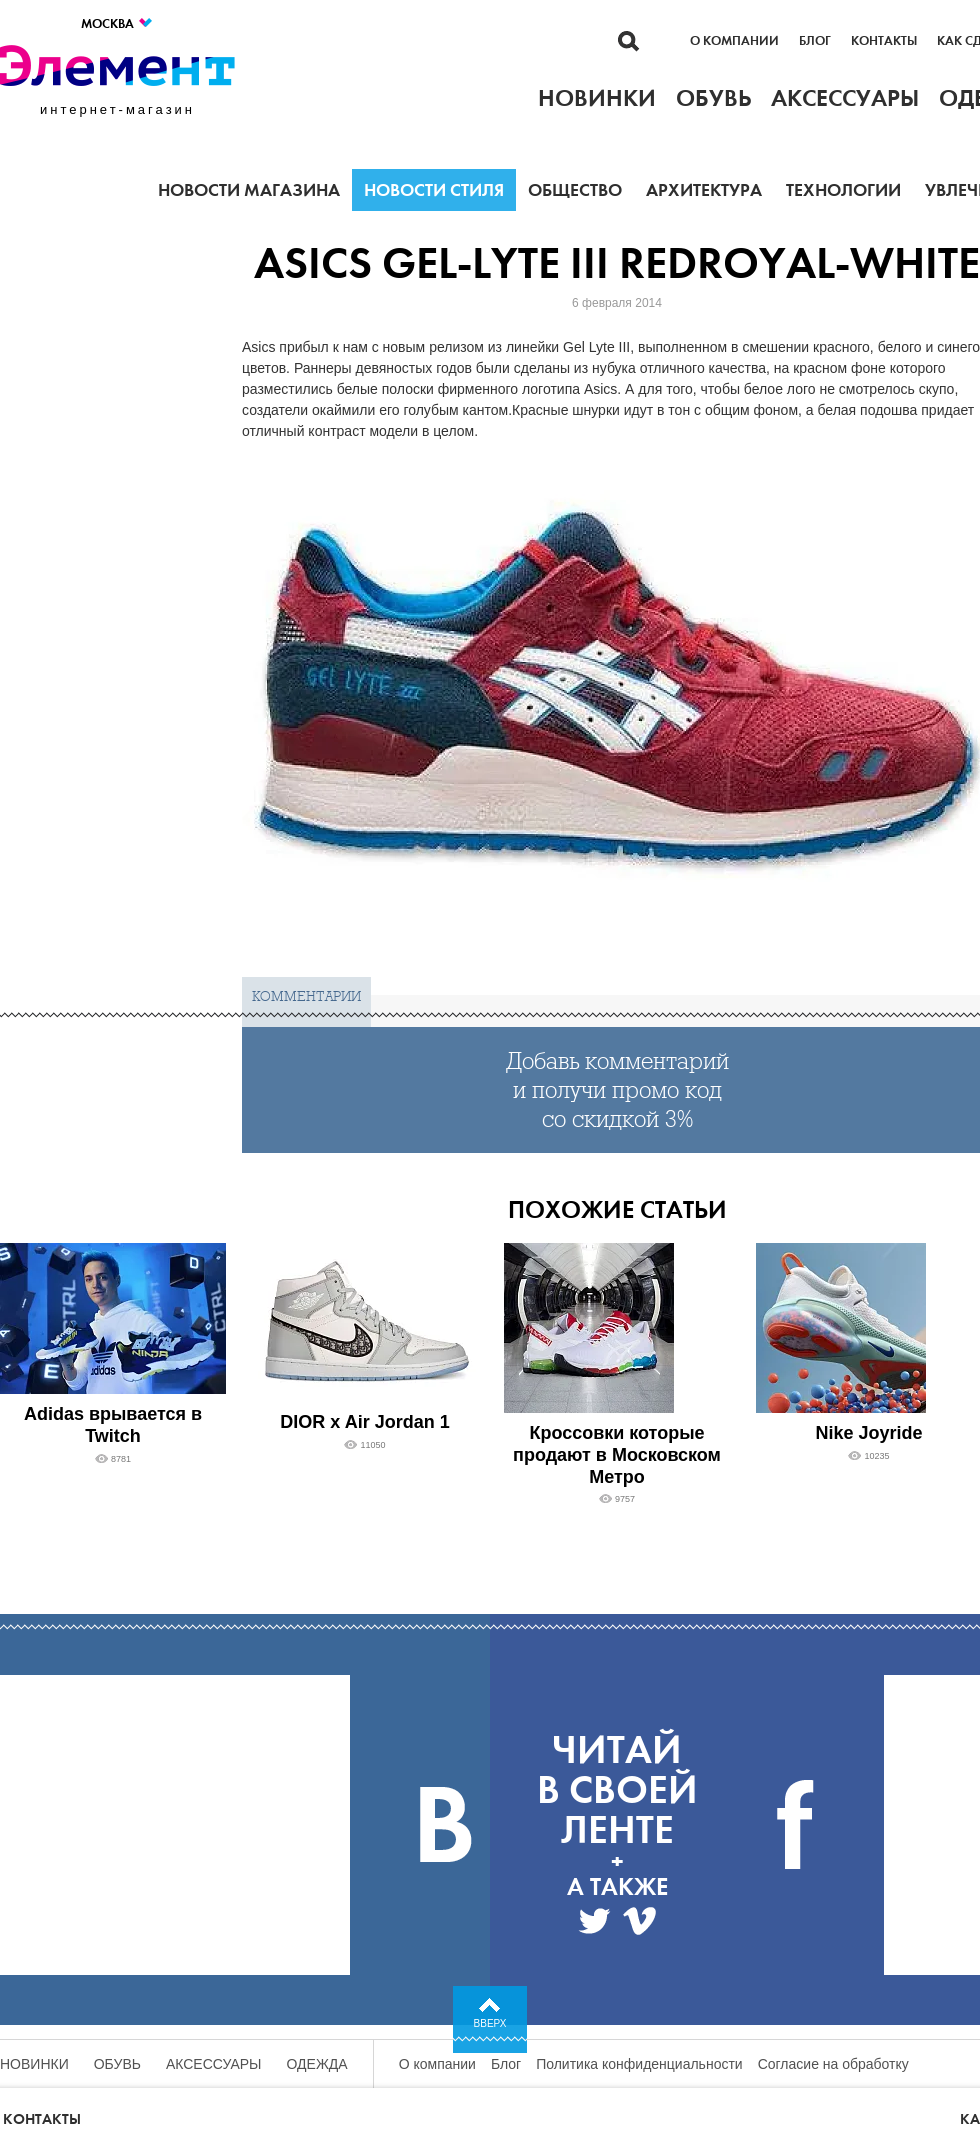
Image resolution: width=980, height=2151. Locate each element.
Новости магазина (249, 190)
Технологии (843, 190)
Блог (815, 41)
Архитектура (704, 190)
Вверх (490, 2023)
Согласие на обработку (833, 2064)
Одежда (317, 2064)
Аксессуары (214, 2064)
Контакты (884, 41)
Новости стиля (434, 190)
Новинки (34, 2064)
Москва (117, 23)
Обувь (117, 2064)
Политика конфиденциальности (639, 2064)
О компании (734, 41)
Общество (575, 190)
